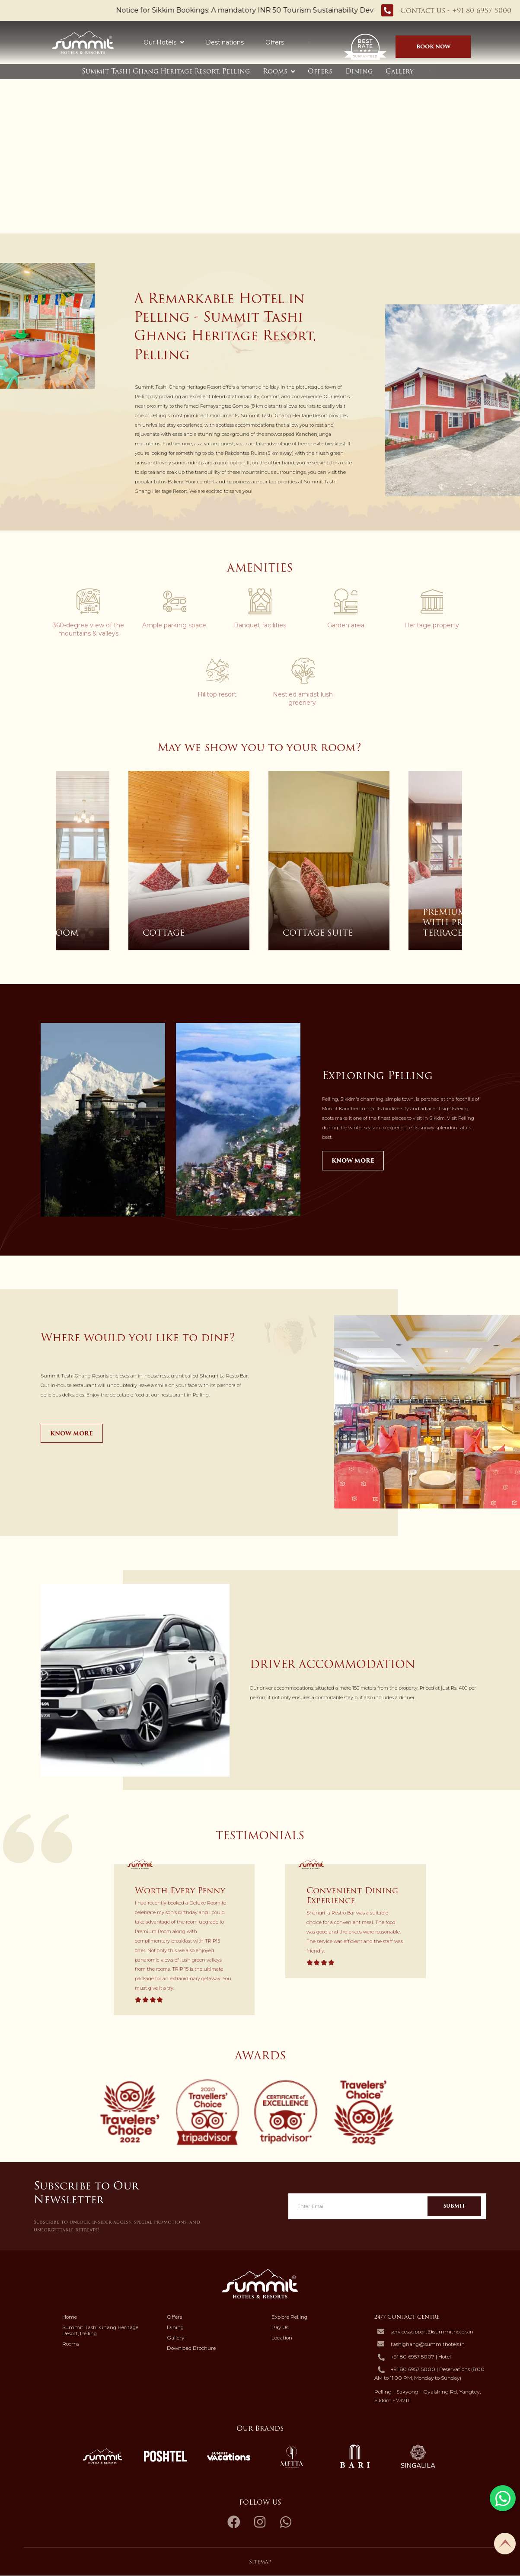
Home (69, 2317)
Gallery (400, 71)
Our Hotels (164, 42)
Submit (454, 2207)
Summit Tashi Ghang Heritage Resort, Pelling (166, 71)
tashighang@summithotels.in (428, 2345)
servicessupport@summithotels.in (432, 2332)
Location (281, 2338)
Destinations (225, 42)
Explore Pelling (289, 2317)
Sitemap (260, 2562)
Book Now (434, 46)
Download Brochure (191, 2349)
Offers (274, 42)
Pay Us (279, 2328)
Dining (359, 71)
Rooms (275, 71)
